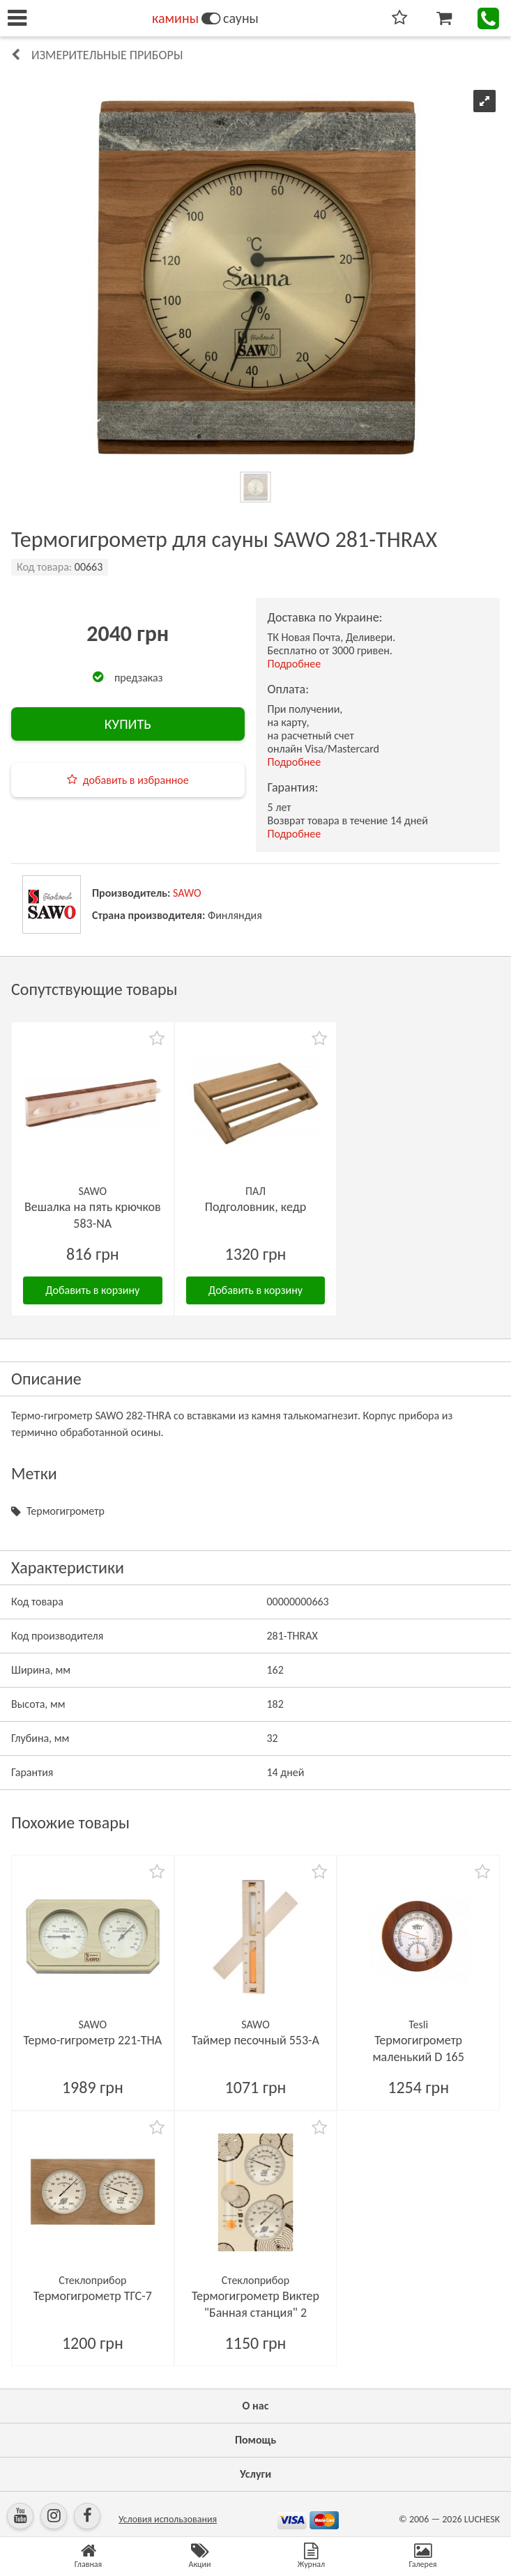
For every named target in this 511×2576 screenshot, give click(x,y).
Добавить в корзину (92, 1290)
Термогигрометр (65, 1511)
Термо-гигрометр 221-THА (92, 2040)
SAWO (187, 893)
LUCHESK (482, 2519)
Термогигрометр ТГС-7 (92, 2296)
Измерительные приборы (107, 55)
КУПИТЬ (128, 724)
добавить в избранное (136, 780)
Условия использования (168, 2519)
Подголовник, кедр (255, 1206)
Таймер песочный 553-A (255, 2040)
